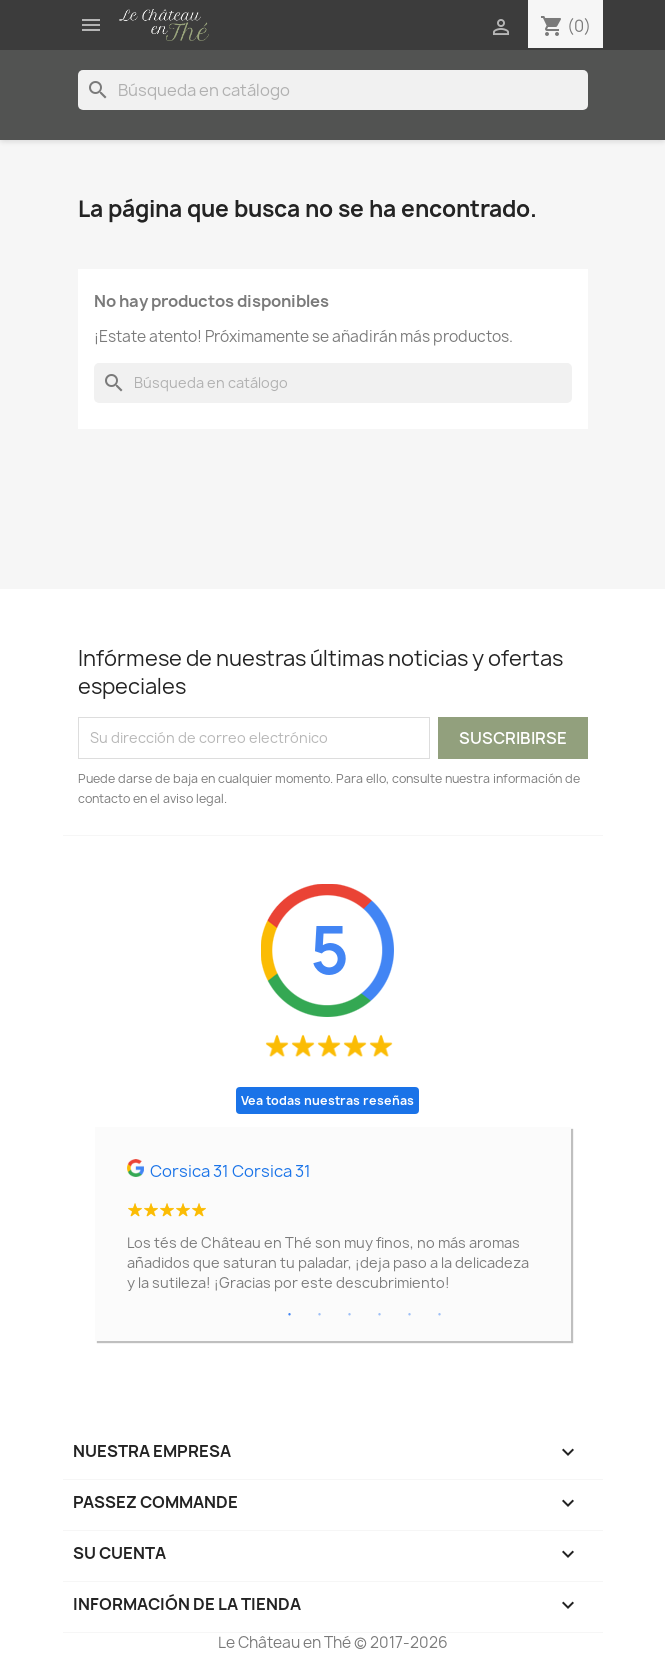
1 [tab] (290, 1315)
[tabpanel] (333, 1234)
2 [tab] (320, 1315)
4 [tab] (380, 1315)
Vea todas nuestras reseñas (327, 1100)
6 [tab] (440, 1315)
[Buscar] (333, 90)
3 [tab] (350, 1315)
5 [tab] (410, 1315)
